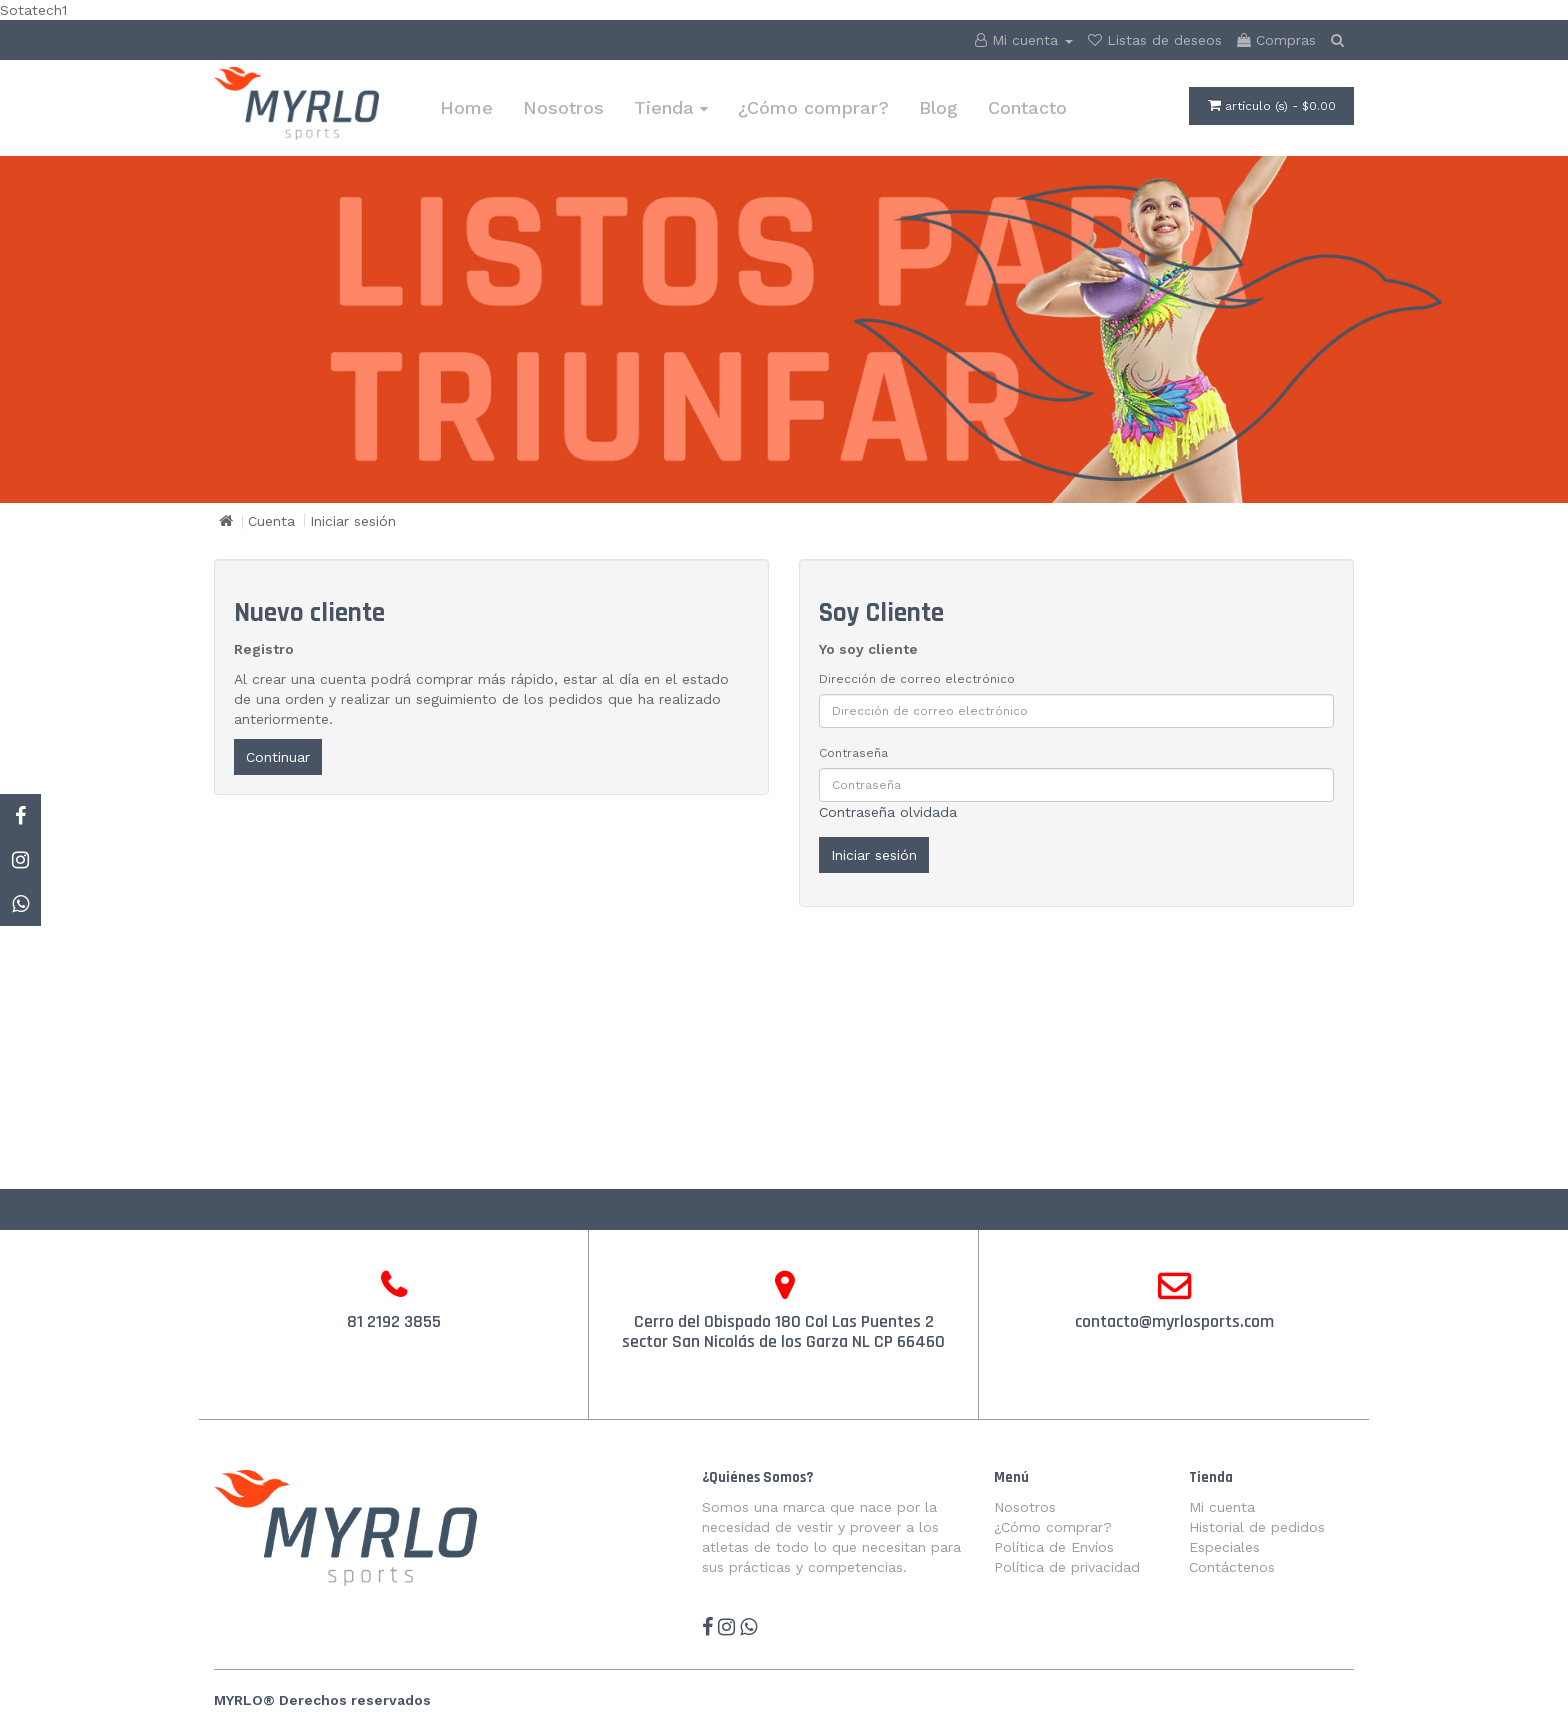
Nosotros (563, 107)
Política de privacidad (1067, 1567)
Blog (938, 107)
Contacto (1027, 107)
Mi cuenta (1222, 1507)
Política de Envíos (1054, 1547)
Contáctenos (1232, 1567)
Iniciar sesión (353, 521)
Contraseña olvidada (888, 812)
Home (466, 107)
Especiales (1224, 1547)
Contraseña (853, 753)
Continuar (278, 757)
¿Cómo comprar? (813, 107)
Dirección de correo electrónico (917, 679)
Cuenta (271, 521)
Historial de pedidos (1257, 1527)
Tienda (671, 107)
